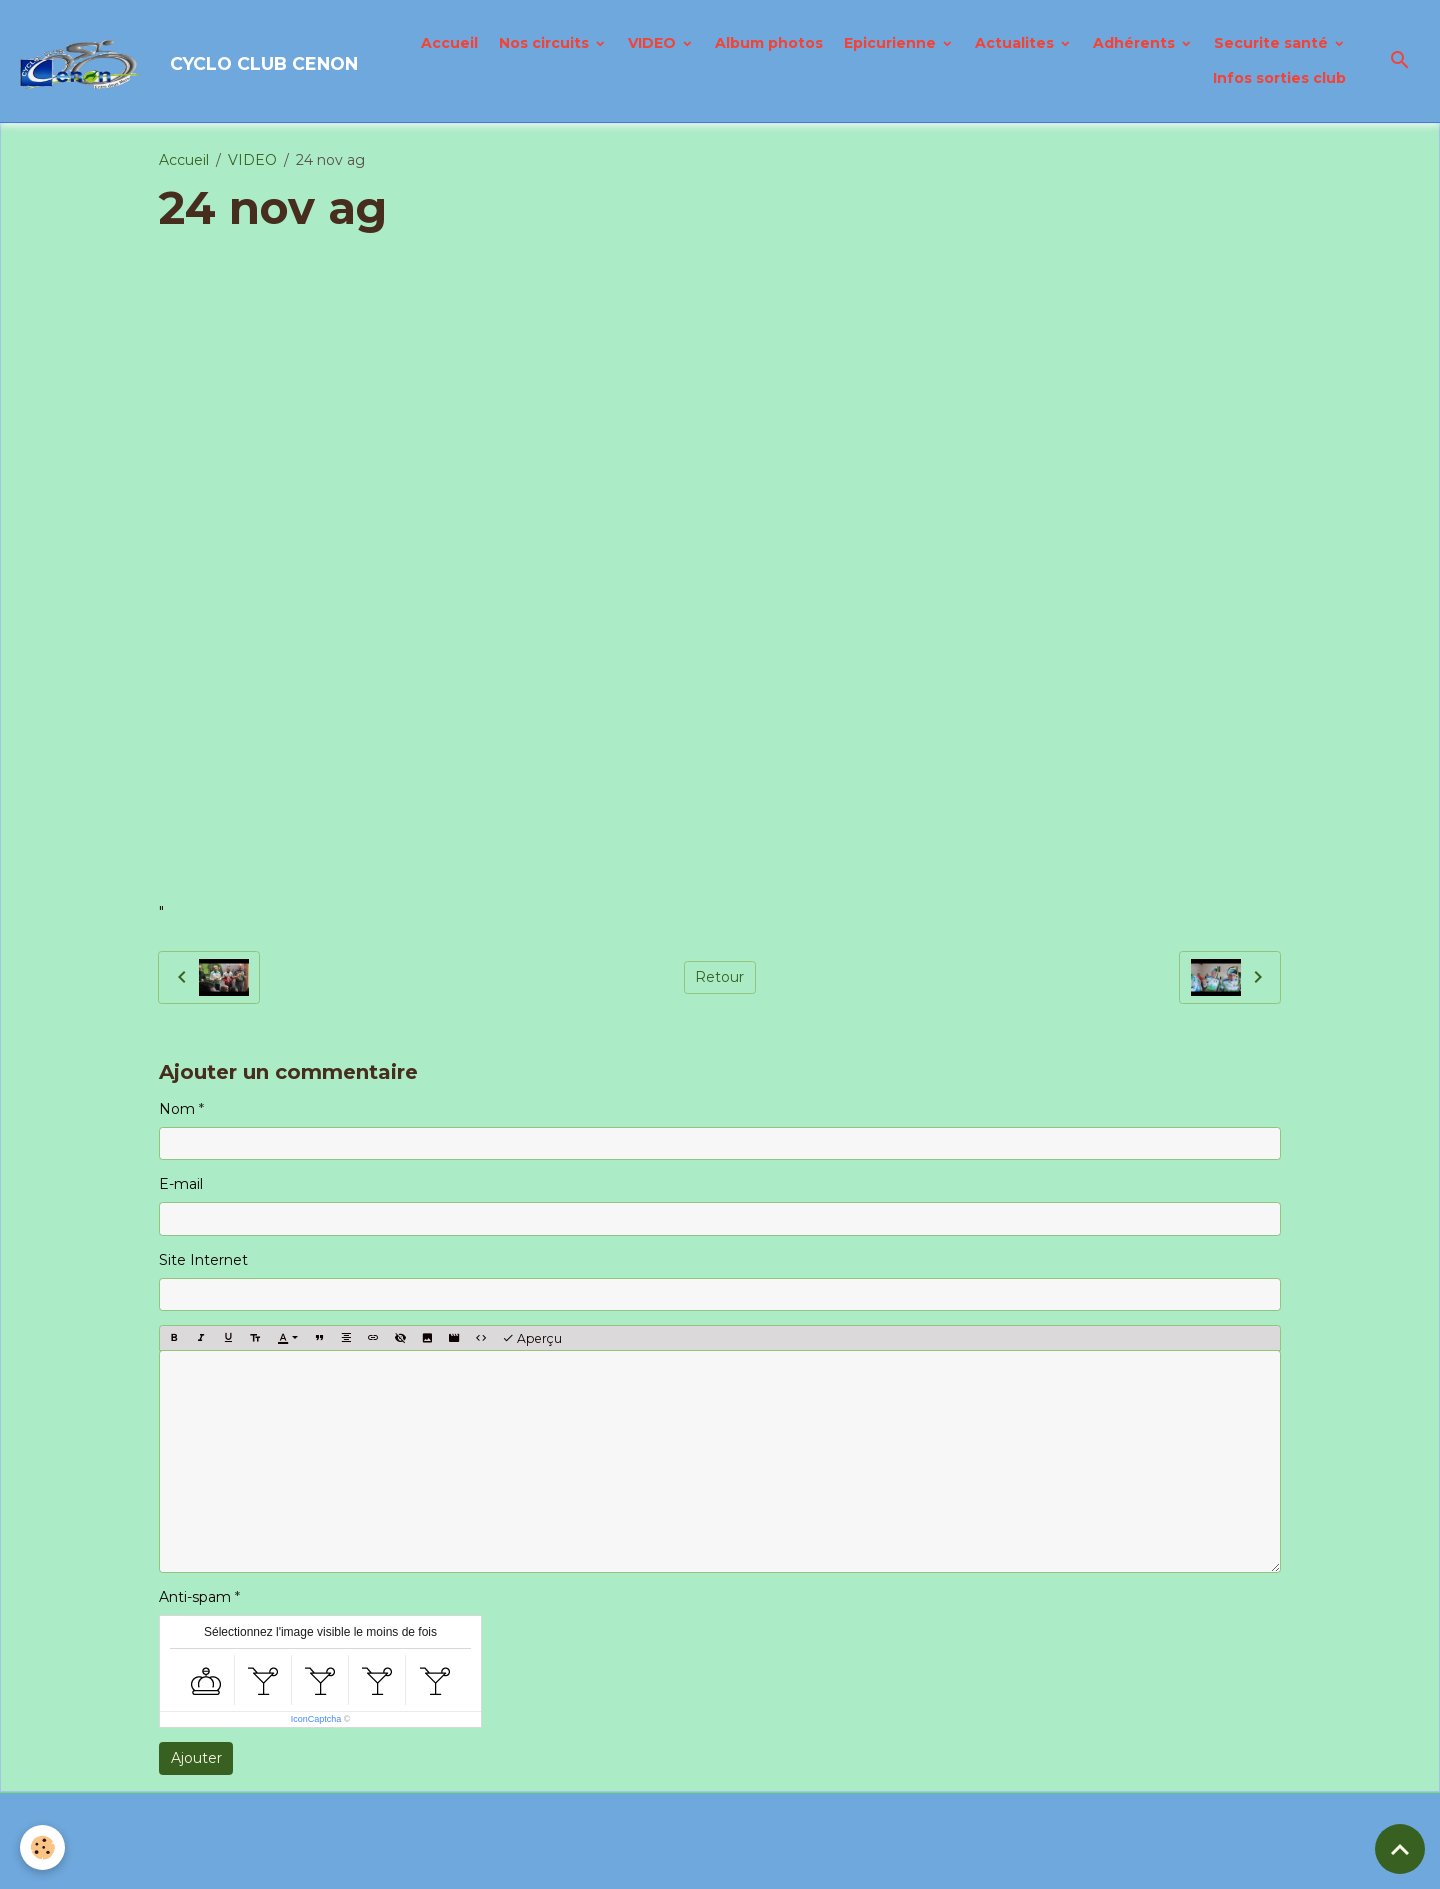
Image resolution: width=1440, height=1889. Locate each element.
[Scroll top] (1400, 1849)
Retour (719, 977)
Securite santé (1273, 43)
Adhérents (1136, 43)
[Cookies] (42, 1847)
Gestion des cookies (824, 1863)
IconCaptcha (316, 1719)
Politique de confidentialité (641, 1863)
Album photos (769, 43)
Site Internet (203, 1260)
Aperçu (532, 1338)
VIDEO (654, 43)
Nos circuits (546, 43)
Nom (177, 1109)
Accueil (449, 43)
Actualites (1016, 43)
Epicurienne (892, 43)
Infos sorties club (1279, 78)
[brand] (176, 61)
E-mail (181, 1184)
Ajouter (196, 1758)
